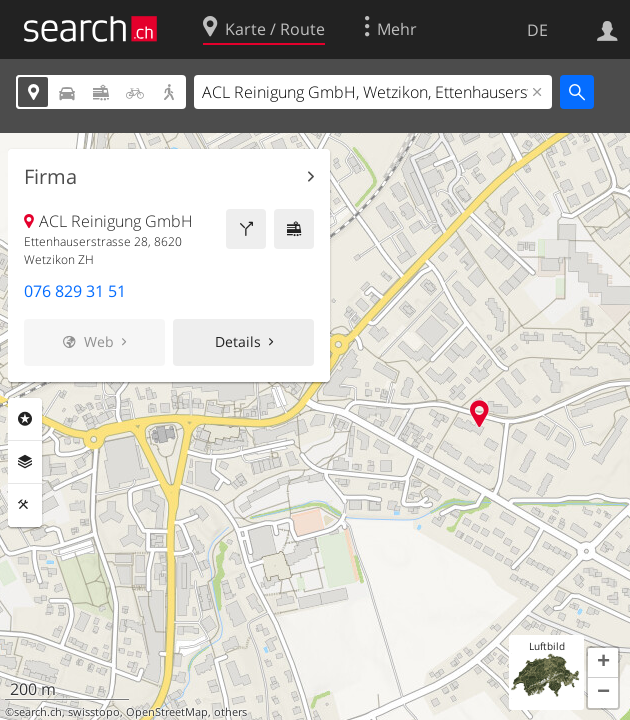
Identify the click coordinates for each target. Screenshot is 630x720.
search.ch (38, 712)
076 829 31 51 (75, 291)
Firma (50, 177)
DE (537, 30)
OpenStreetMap (167, 712)
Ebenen (25, 462)
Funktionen (25, 505)
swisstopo (94, 712)
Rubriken (25, 419)
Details (238, 341)
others (230, 712)
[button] (603, 663)
